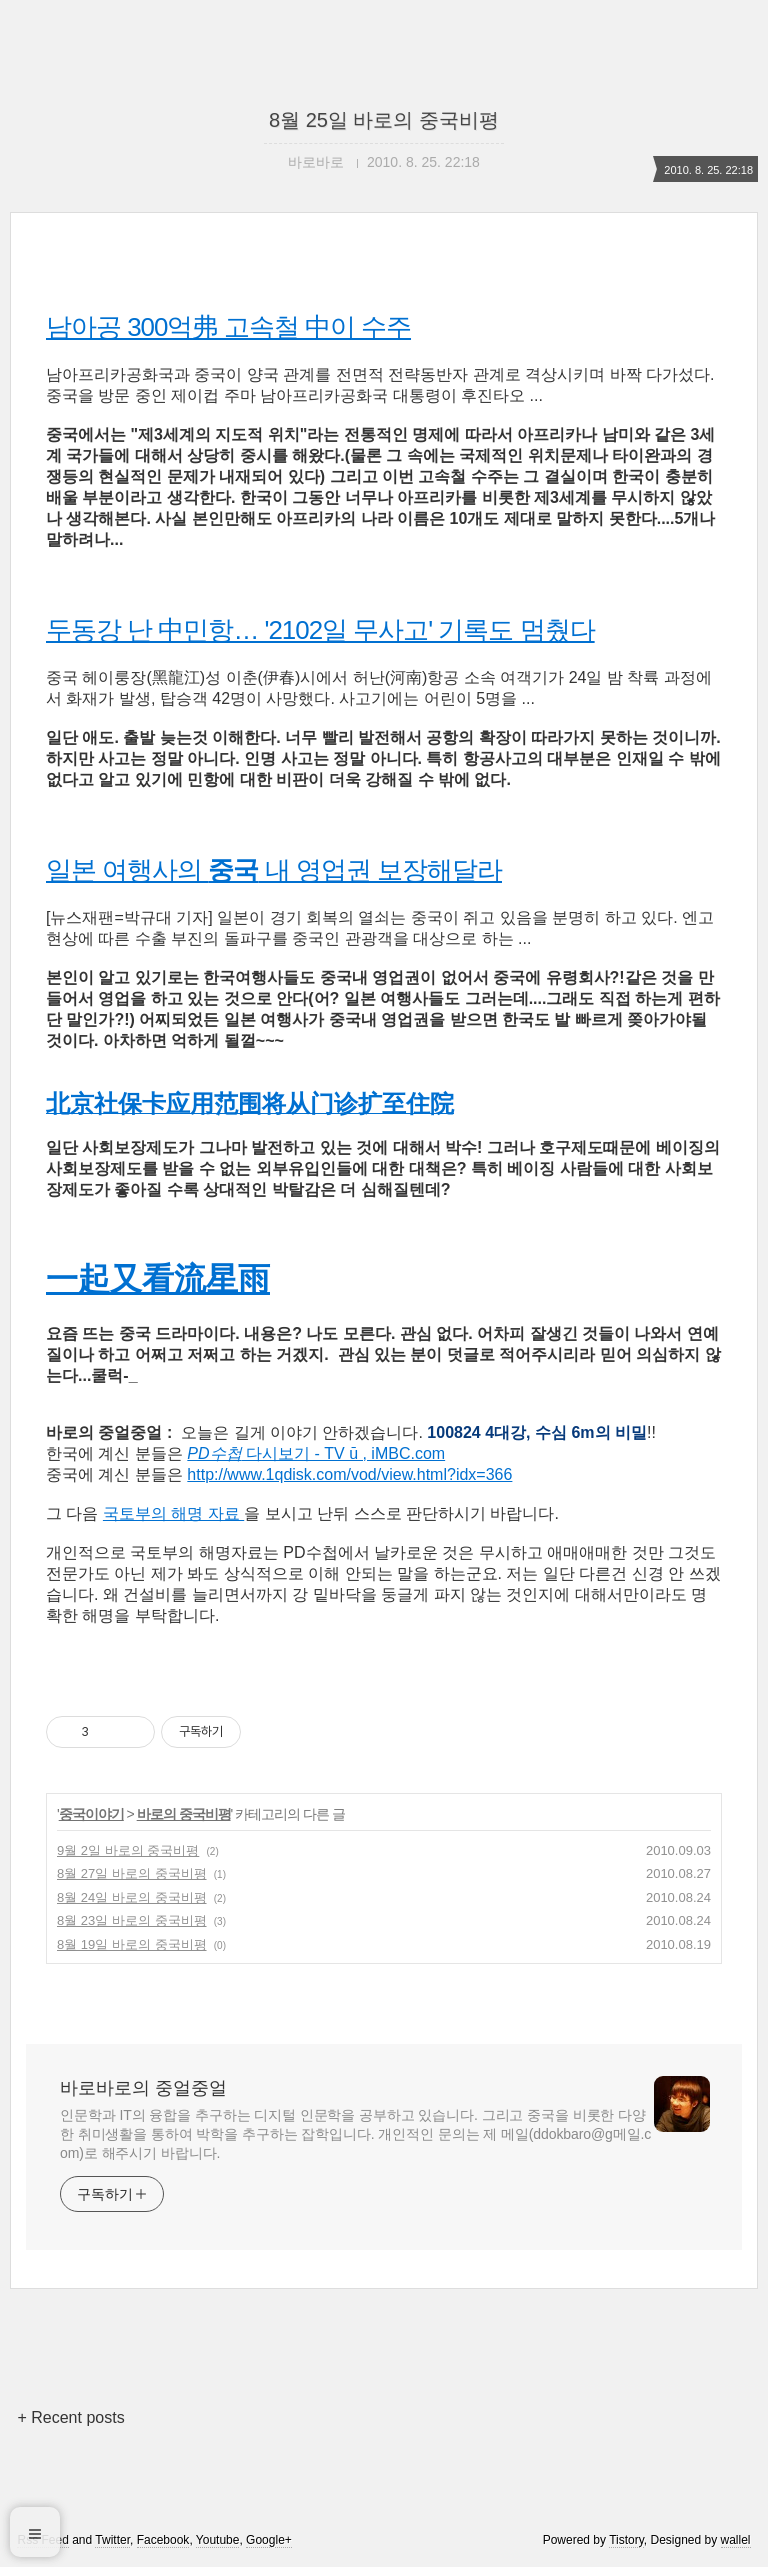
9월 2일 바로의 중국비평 (128, 1850)
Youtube (218, 2540)
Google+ (269, 2540)
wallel (736, 2540)
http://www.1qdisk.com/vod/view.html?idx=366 (349, 1474)
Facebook (163, 2540)
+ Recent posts (70, 2417)
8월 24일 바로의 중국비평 (132, 1897)
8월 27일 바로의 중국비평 (132, 1873)
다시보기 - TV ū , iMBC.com (316, 1453)
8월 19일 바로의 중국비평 (132, 1944)
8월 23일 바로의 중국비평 (132, 1920)
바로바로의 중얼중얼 (143, 2088)
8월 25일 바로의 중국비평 (384, 120)
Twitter (112, 2540)
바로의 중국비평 (184, 1814)
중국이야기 (91, 1814)
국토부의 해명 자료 (173, 1513)
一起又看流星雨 (158, 1279)
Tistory (626, 2540)
